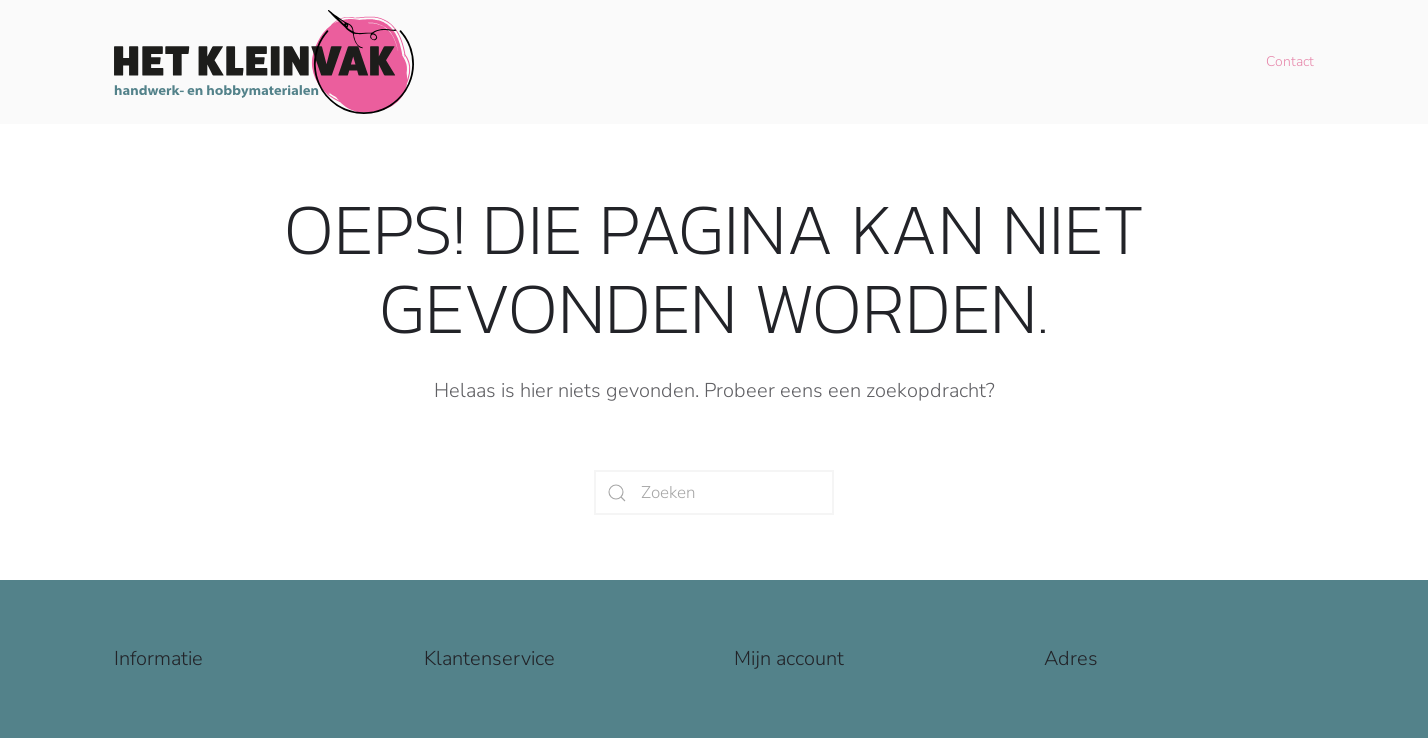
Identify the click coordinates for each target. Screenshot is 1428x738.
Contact (1290, 61)
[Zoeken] (714, 492)
